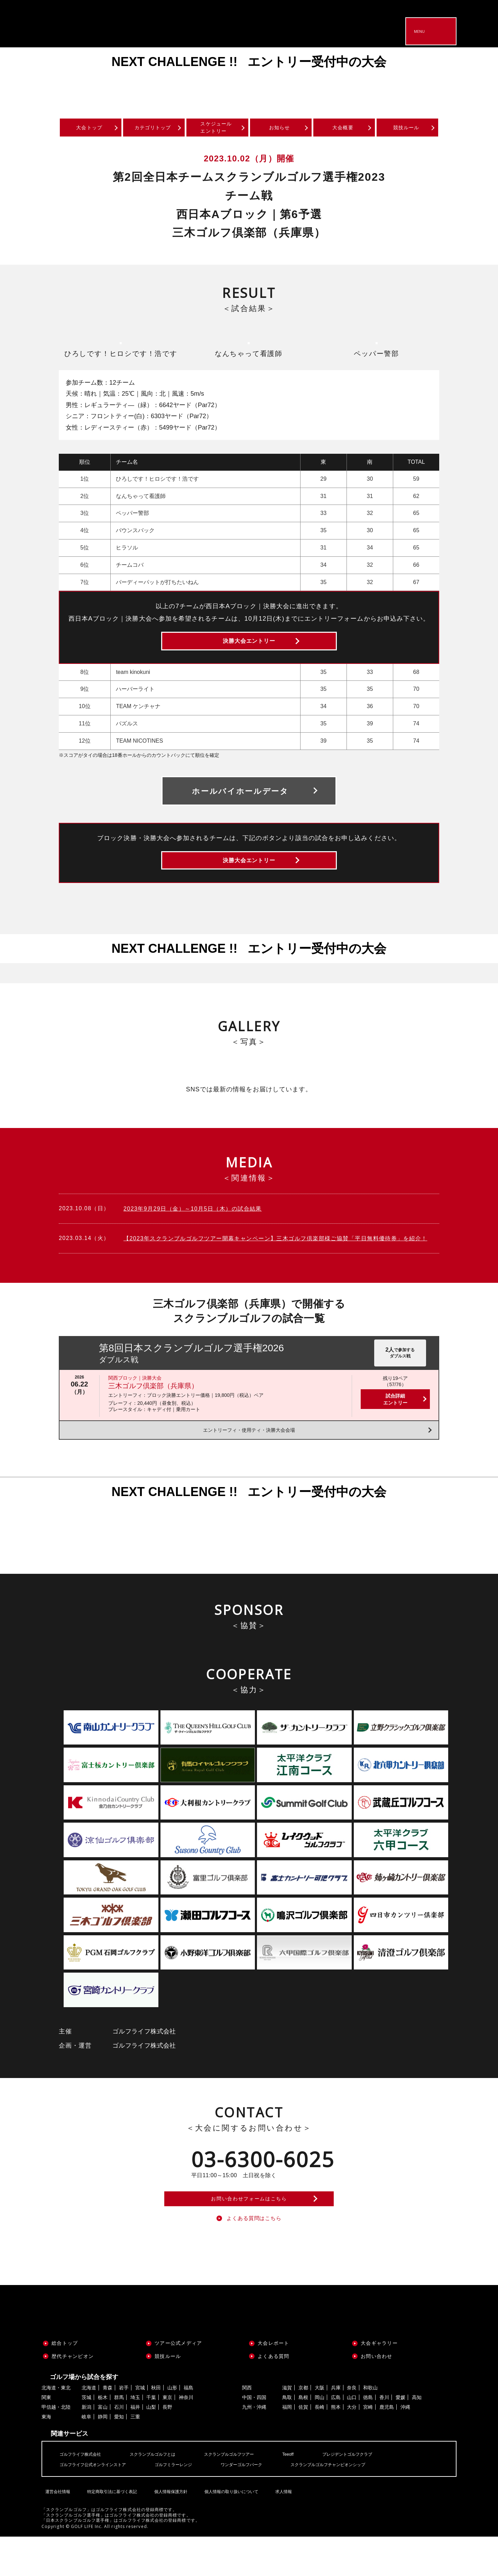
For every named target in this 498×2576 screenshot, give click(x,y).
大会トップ (89, 129)
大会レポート (273, 2382)
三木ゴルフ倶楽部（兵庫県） (153, 1410)
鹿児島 (386, 2447)
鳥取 (287, 2437)
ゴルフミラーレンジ (187, 2504)
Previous (21, 78)
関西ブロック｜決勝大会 (135, 1402)
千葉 (151, 2437)
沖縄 (405, 2447)
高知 (417, 2437)
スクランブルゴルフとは (163, 2493)
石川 (119, 2447)
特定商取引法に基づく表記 (110, 2526)
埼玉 (135, 2437)
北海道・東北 (56, 2427)
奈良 (352, 2427)
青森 (107, 2427)
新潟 (86, 2447)
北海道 (89, 2427)
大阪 (319, 2427)
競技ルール (406, 129)
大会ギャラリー (379, 2382)
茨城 (86, 2437)
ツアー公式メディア (178, 2382)
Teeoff (311, 2493)
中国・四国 (254, 2437)
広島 (336, 2437)
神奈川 (186, 2437)
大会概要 (343, 129)
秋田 (156, 2427)
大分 (352, 2447)
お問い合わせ (377, 2395)
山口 (352, 2437)
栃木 (103, 2437)
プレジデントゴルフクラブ (376, 2493)
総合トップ (65, 2382)
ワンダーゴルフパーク (262, 2504)
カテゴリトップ (153, 129)
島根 (303, 2437)
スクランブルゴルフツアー (248, 2493)
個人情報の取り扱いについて (229, 2526)
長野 (167, 2447)
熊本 (336, 2447)
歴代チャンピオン (73, 2395)
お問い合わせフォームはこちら (249, 2229)
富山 (103, 2447)
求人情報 (280, 2526)
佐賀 (303, 2447)
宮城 (140, 2427)
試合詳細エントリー (395, 1424)
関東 (46, 2437)
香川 (384, 2437)
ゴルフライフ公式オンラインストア (98, 2504)
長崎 (319, 2447)
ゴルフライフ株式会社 (83, 2493)
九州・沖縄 (254, 2447)
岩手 (124, 2427)
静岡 (103, 2456)
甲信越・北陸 (56, 2447)
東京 (167, 2437)
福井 (135, 2447)
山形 (172, 2427)
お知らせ (279, 129)
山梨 (151, 2447)
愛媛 (400, 2437)
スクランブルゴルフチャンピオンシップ (358, 2504)
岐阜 (86, 2456)
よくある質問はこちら (254, 2256)
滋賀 (287, 2427)
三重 (135, 2456)
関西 (247, 2427)
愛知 (119, 2456)
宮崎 (368, 2447)
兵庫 (336, 2427)
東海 (46, 2456)
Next (477, 78)
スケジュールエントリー (216, 129)
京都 (303, 2427)
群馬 (119, 2437)
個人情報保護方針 (168, 2526)
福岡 (287, 2447)
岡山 (319, 2437)
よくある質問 (273, 2395)
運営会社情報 (56, 2526)
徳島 (368, 2437)
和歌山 (370, 2427)
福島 (188, 2427)
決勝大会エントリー (249, 650)
